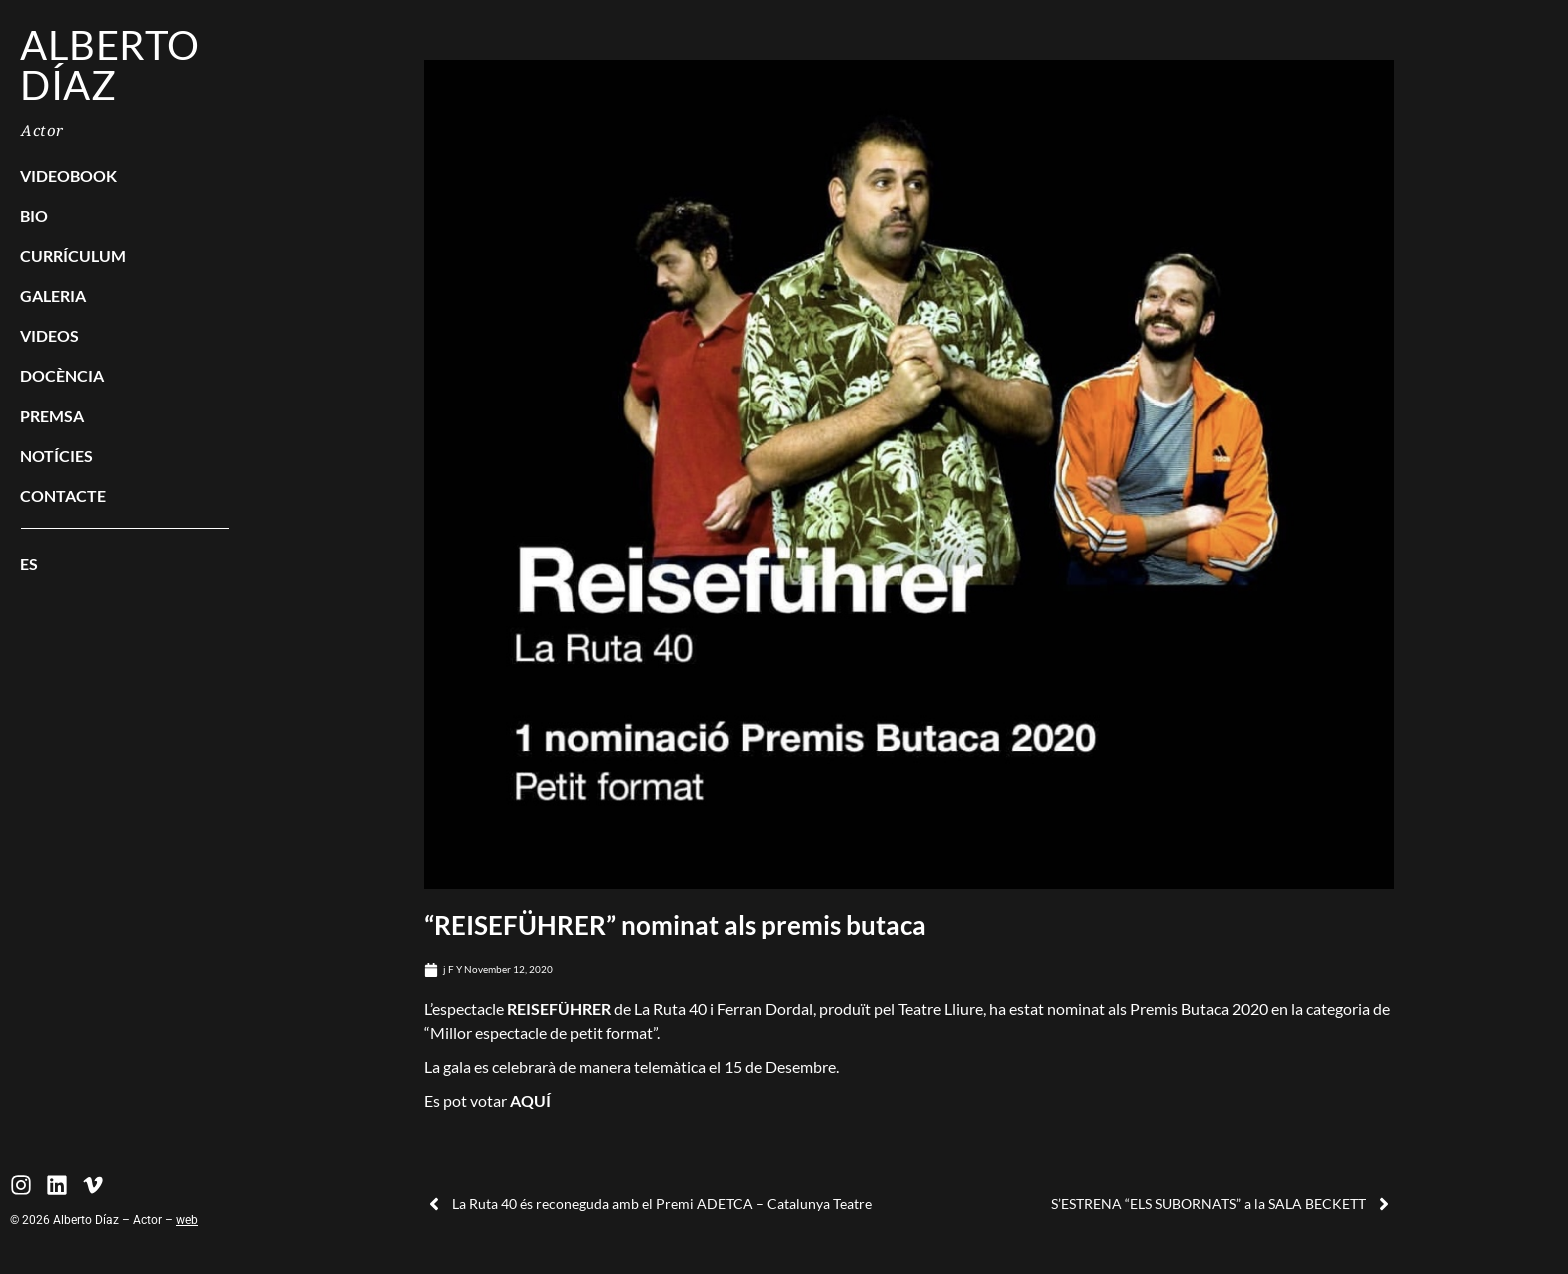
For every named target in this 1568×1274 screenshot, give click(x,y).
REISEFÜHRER (559, 1008)
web (187, 1220)
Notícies (56, 455)
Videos (49, 335)
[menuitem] (125, 564)
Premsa (52, 415)
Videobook (68, 175)
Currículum (73, 255)
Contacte (63, 495)
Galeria (53, 295)
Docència (62, 375)
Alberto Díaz (110, 65)
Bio (34, 215)
